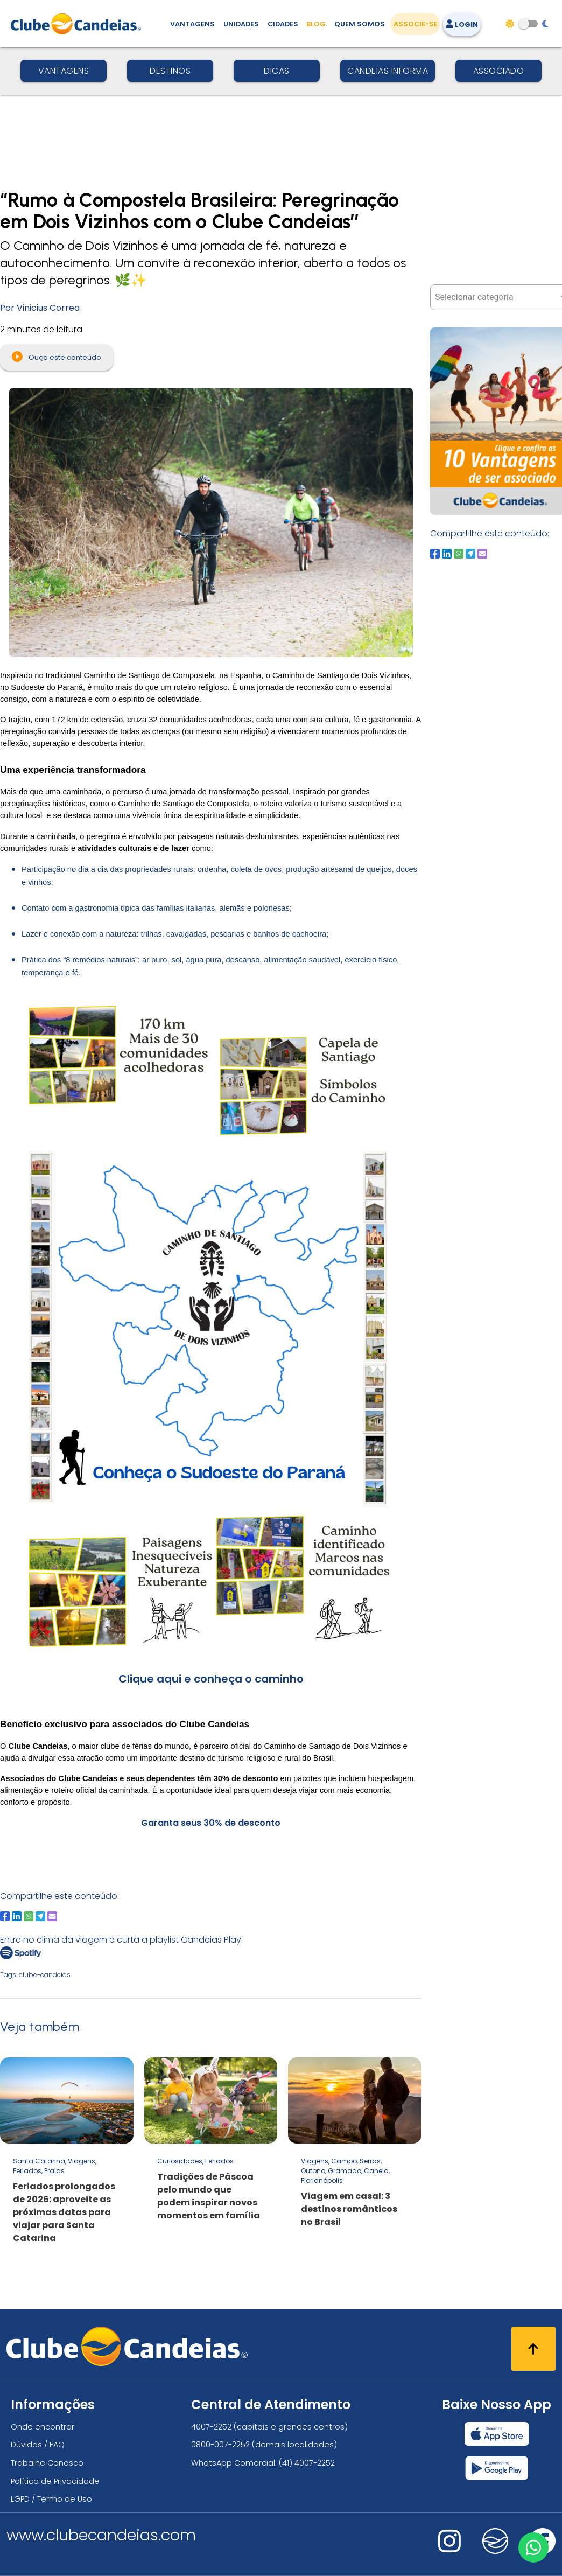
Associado (498, 71)
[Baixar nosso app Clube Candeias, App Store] (497, 2433)
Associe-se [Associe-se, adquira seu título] (416, 24)
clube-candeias (45, 1974)
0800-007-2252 (220, 2444)
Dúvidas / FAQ (38, 2444)
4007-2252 (211, 2426)
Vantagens (63, 71)
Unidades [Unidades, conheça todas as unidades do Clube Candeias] (241, 24)
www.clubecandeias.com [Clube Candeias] (101, 2535)
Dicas (277, 71)
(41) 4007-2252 (307, 2463)
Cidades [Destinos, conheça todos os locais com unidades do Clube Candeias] (283, 24)
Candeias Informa (387, 71)
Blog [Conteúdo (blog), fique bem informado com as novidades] (316, 24)
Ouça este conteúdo (56, 356)
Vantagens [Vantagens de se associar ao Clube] (192, 24)
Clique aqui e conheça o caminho (211, 1678)
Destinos (170, 71)
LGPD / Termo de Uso (51, 2499)
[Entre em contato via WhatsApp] (533, 2547)
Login (462, 24)
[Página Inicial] (78, 23)
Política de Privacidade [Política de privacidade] (55, 2481)
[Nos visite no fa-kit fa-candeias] (495, 2551)
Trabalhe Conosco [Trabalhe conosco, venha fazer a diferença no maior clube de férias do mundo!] (47, 2463)
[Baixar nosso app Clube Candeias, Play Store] (496, 2468)
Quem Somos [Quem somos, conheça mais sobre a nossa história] (359, 24)
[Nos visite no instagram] (449, 2548)
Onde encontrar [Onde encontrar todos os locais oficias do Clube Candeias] (42, 2426)
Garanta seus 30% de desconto (210, 1823)
